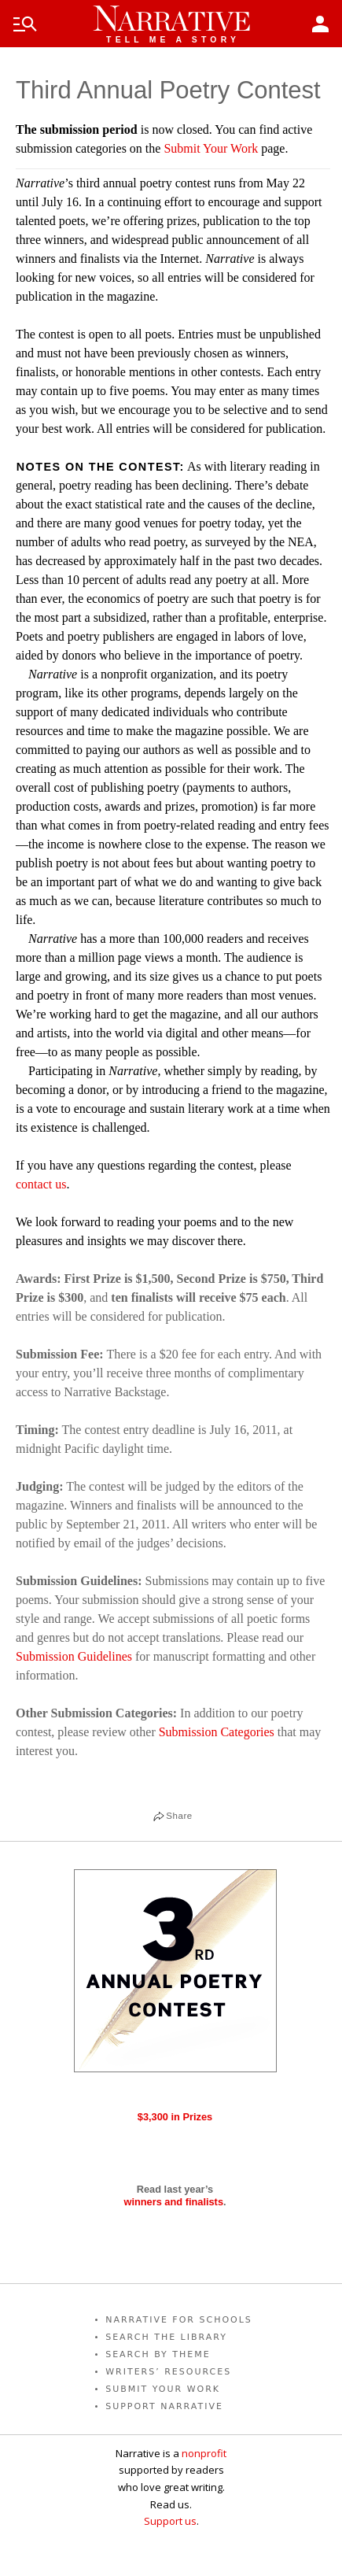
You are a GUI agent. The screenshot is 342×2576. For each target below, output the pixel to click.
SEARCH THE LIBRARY (166, 2337)
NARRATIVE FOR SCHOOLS (178, 2320)
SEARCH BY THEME (158, 2354)
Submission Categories (216, 1732)
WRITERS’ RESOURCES (168, 2372)
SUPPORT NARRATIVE (164, 2406)
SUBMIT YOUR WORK (162, 2389)
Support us (170, 2521)
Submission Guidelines (74, 1656)
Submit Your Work (211, 148)
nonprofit (204, 2453)
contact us (41, 1184)
